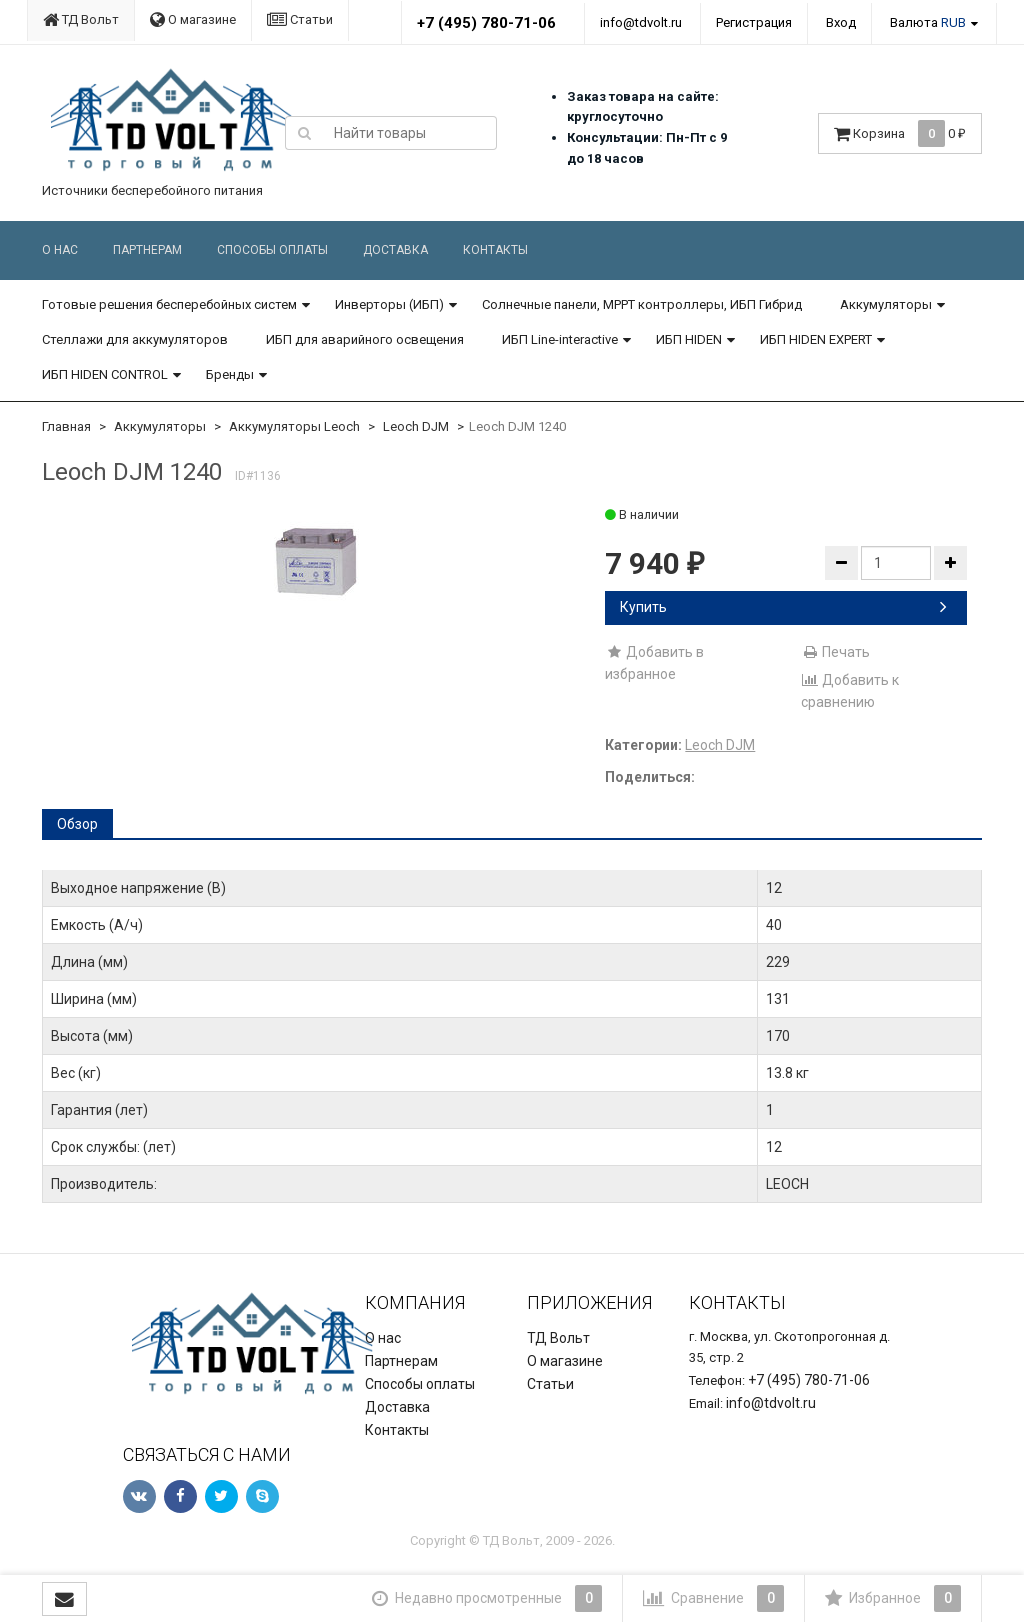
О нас (60, 250)
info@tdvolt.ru (641, 22)
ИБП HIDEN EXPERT (816, 339)
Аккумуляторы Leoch (294, 426)
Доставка (395, 250)
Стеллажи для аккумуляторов (135, 339)
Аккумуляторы (886, 304)
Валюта (928, 22)
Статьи (300, 19)
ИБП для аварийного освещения (365, 339)
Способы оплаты (272, 250)
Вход (841, 22)
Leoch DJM (416, 426)
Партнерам (147, 250)
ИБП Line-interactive (560, 339)
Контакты (495, 250)
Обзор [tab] (77, 824)
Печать (835, 652)
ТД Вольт (81, 19)
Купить (783, 607)
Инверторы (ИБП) (389, 304)
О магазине (193, 19)
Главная (66, 426)
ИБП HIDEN (689, 339)
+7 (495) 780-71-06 (486, 23)
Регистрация (754, 22)
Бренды (230, 374)
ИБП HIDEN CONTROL (105, 374)
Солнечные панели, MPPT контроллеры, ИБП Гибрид (642, 304)
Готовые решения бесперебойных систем (169, 304)
